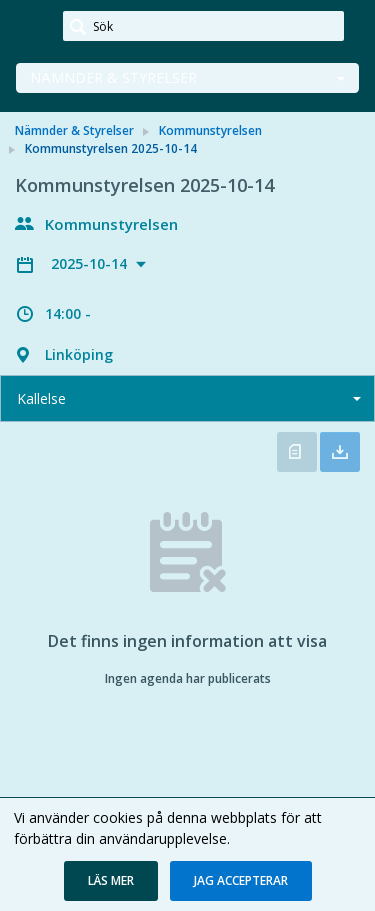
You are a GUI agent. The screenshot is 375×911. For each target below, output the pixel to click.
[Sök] (203, 26)
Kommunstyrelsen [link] (210, 130)
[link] (32, 27)
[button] (111, 881)
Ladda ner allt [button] (340, 452)
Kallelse (41, 398)
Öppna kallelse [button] (297, 452)
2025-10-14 (91, 263)
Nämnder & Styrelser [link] (74, 130)
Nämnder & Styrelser (113, 77)
